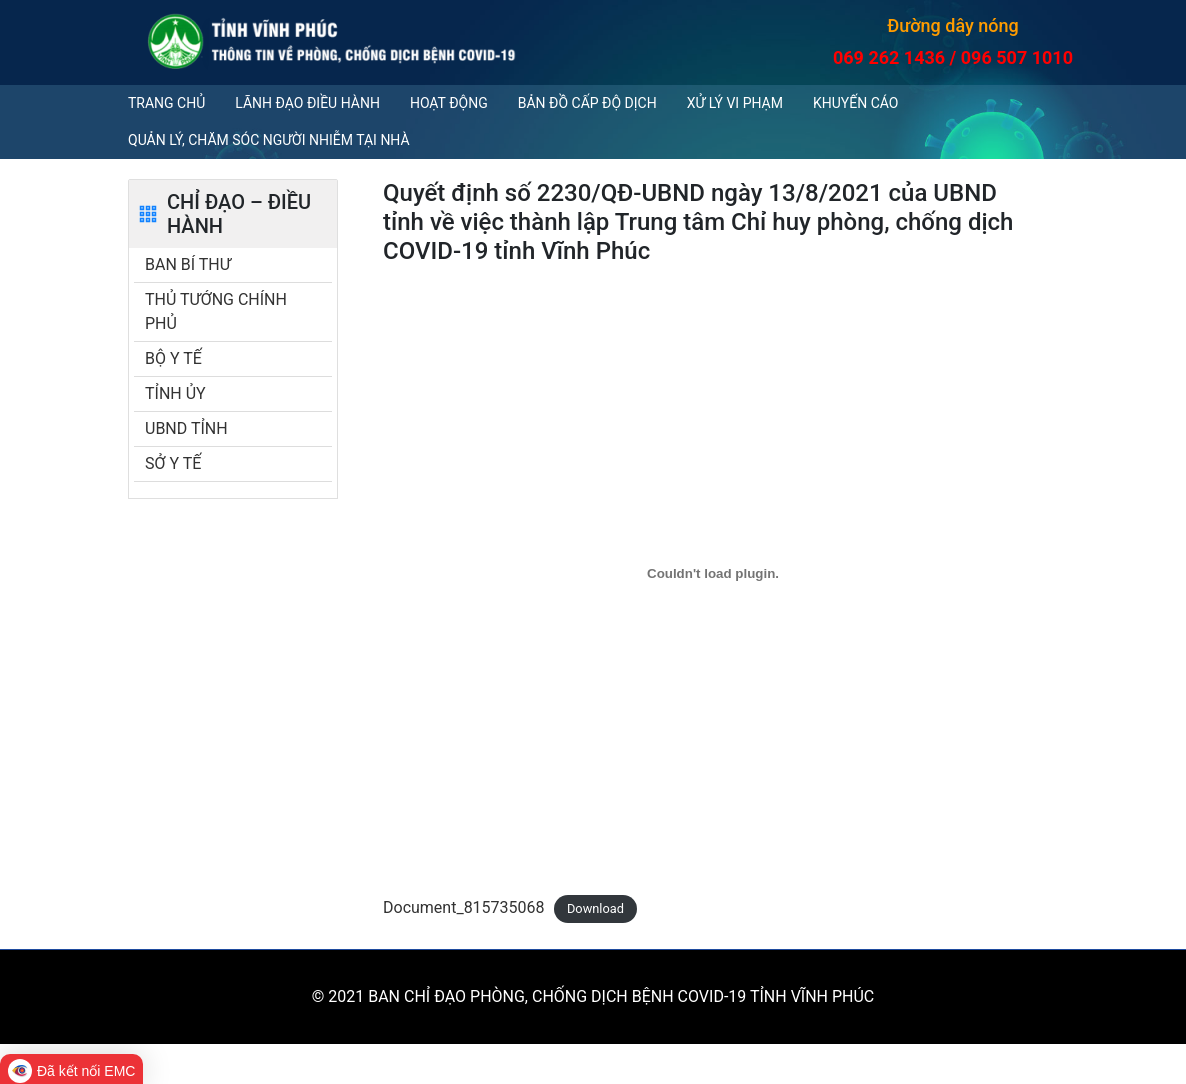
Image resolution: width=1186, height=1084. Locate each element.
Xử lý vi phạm (735, 103)
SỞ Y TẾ (173, 463)
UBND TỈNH (186, 428)
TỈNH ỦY (175, 393)
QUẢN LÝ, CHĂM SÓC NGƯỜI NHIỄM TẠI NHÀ (269, 140)
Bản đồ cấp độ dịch (587, 103)
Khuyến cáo (855, 103)
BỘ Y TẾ (173, 358)
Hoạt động (449, 103)
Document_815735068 (464, 907)
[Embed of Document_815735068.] (713, 573)
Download (595, 908)
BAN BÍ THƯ (188, 264)
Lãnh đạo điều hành (307, 103)
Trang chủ (166, 103)
